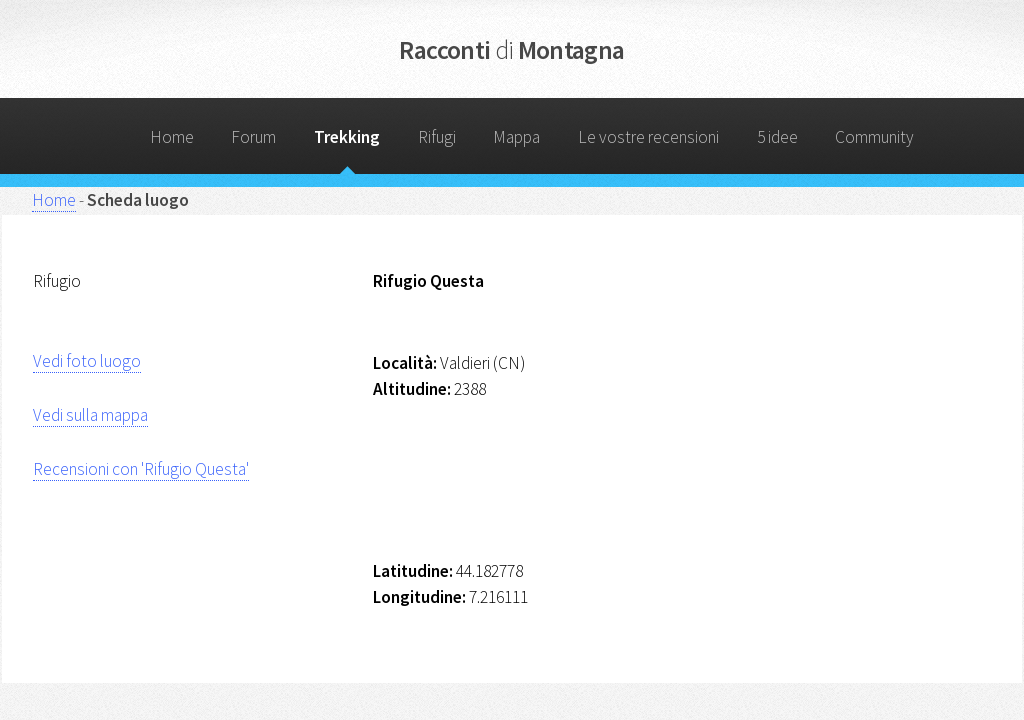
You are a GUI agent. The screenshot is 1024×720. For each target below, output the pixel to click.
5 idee (777, 137)
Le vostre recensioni (648, 137)
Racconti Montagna (511, 49)
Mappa (516, 137)
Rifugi (437, 137)
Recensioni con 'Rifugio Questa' (141, 469)
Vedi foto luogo (87, 361)
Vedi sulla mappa (90, 415)
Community (874, 137)
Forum (253, 137)
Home (172, 137)
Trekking (347, 137)
